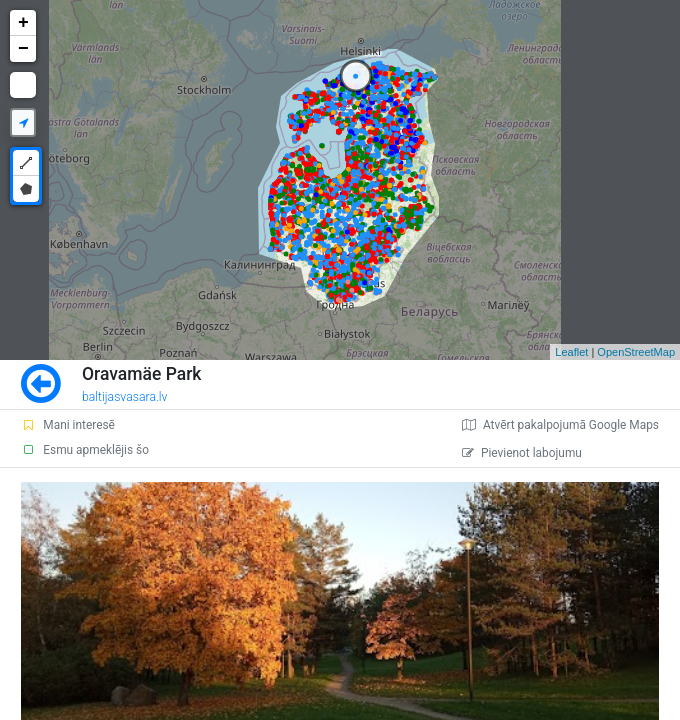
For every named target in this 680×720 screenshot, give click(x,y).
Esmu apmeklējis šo (85, 450)
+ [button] (23, 23)
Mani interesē (68, 425)
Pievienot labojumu (522, 453)
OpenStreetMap (636, 352)
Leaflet (571, 352)
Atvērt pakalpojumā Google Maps (560, 425)
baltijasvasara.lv (125, 397)
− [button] (23, 49)
